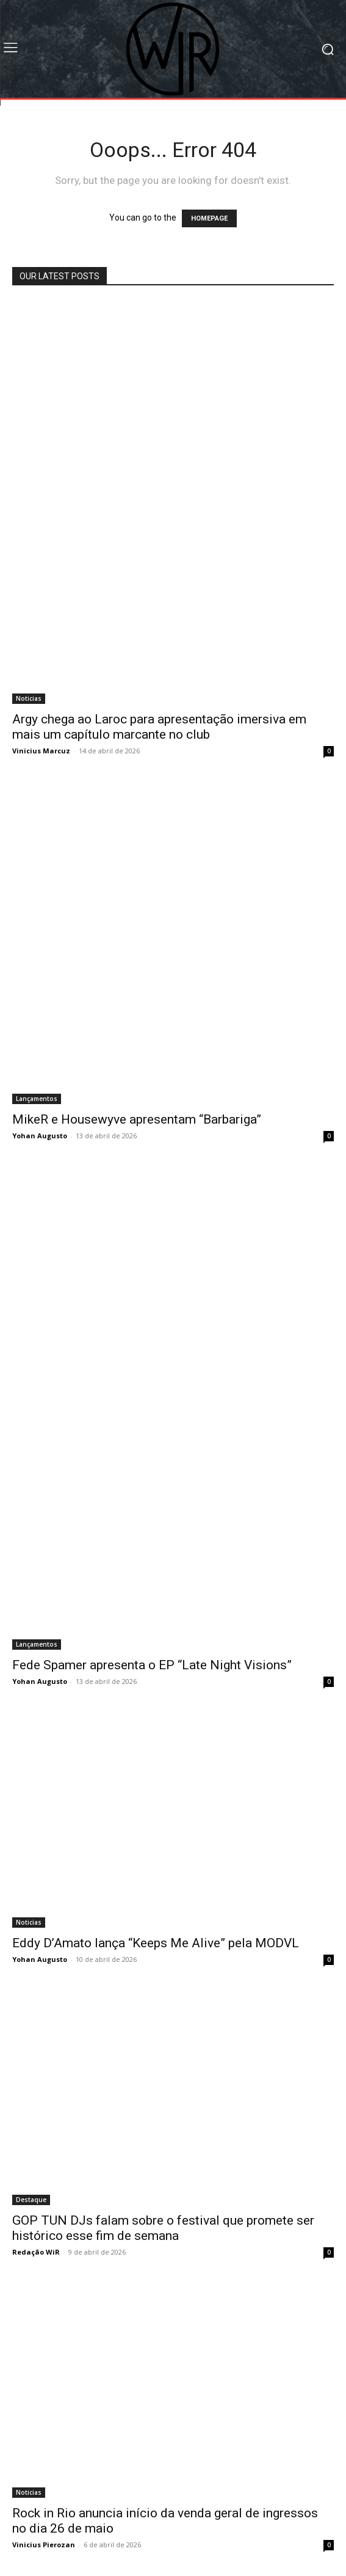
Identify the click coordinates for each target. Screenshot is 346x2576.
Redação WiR (36, 2251)
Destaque (31, 2199)
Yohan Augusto (39, 1135)
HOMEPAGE (209, 218)
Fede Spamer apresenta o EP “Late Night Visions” (152, 1665)
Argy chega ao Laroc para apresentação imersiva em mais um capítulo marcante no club (159, 727)
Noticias (28, 698)
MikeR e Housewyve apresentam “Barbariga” (136, 1119)
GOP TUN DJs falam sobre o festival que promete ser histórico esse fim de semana (163, 2228)
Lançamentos (36, 1098)
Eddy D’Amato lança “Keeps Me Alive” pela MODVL (155, 1943)
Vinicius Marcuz (41, 750)
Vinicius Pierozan (43, 2544)
